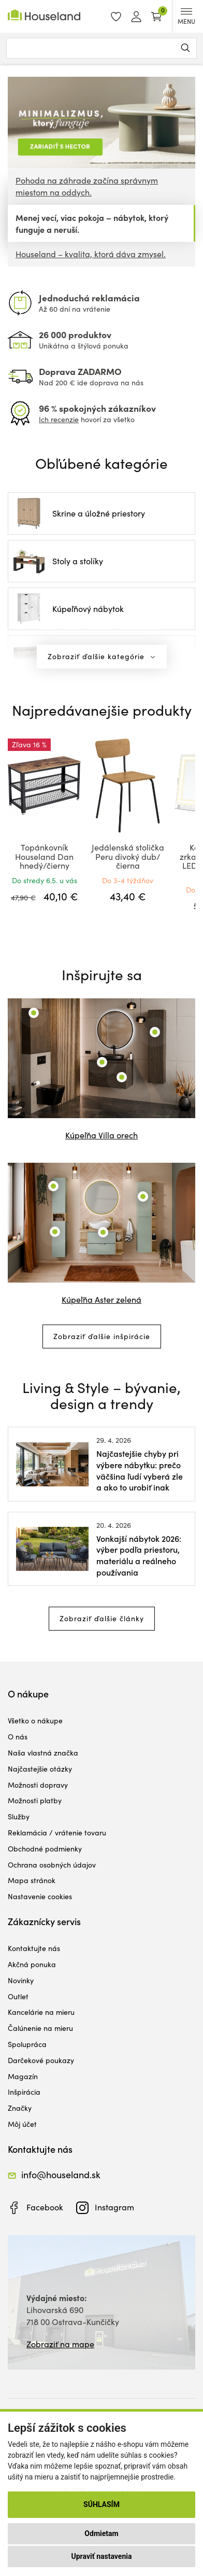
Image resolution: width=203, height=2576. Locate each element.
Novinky (21, 1980)
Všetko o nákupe (35, 1720)
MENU (186, 16)
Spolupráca (27, 2044)
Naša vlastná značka (43, 1753)
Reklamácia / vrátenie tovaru (57, 1832)
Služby (19, 1816)
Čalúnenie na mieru (40, 2028)
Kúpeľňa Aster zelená (101, 1299)
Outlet (18, 1996)
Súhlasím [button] (101, 2504)
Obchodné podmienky (45, 1849)
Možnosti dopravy (38, 1785)
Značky (20, 2108)
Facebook (44, 2207)
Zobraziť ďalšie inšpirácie (101, 1336)
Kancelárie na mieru (41, 2012)
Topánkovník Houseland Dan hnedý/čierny (44, 856)
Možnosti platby (35, 1800)
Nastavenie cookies (40, 1896)
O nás (17, 1737)
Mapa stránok (31, 1880)
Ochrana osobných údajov (52, 1865)
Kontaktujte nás (34, 1948)
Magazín (23, 2076)
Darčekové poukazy (41, 2060)
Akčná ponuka (32, 1964)
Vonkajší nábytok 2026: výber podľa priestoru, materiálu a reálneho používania (138, 1555)
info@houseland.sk (60, 2174)
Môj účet (22, 2124)
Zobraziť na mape (60, 2343)
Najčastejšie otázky (40, 1769)
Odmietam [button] (101, 2533)
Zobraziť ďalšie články (102, 1618)
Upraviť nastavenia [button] (101, 2556)
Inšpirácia (24, 2092)
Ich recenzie (59, 419)
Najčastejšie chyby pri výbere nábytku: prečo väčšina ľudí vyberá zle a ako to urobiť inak (139, 1470)
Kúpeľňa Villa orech (101, 1135)
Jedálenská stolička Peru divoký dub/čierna (128, 856)
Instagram (114, 2207)
